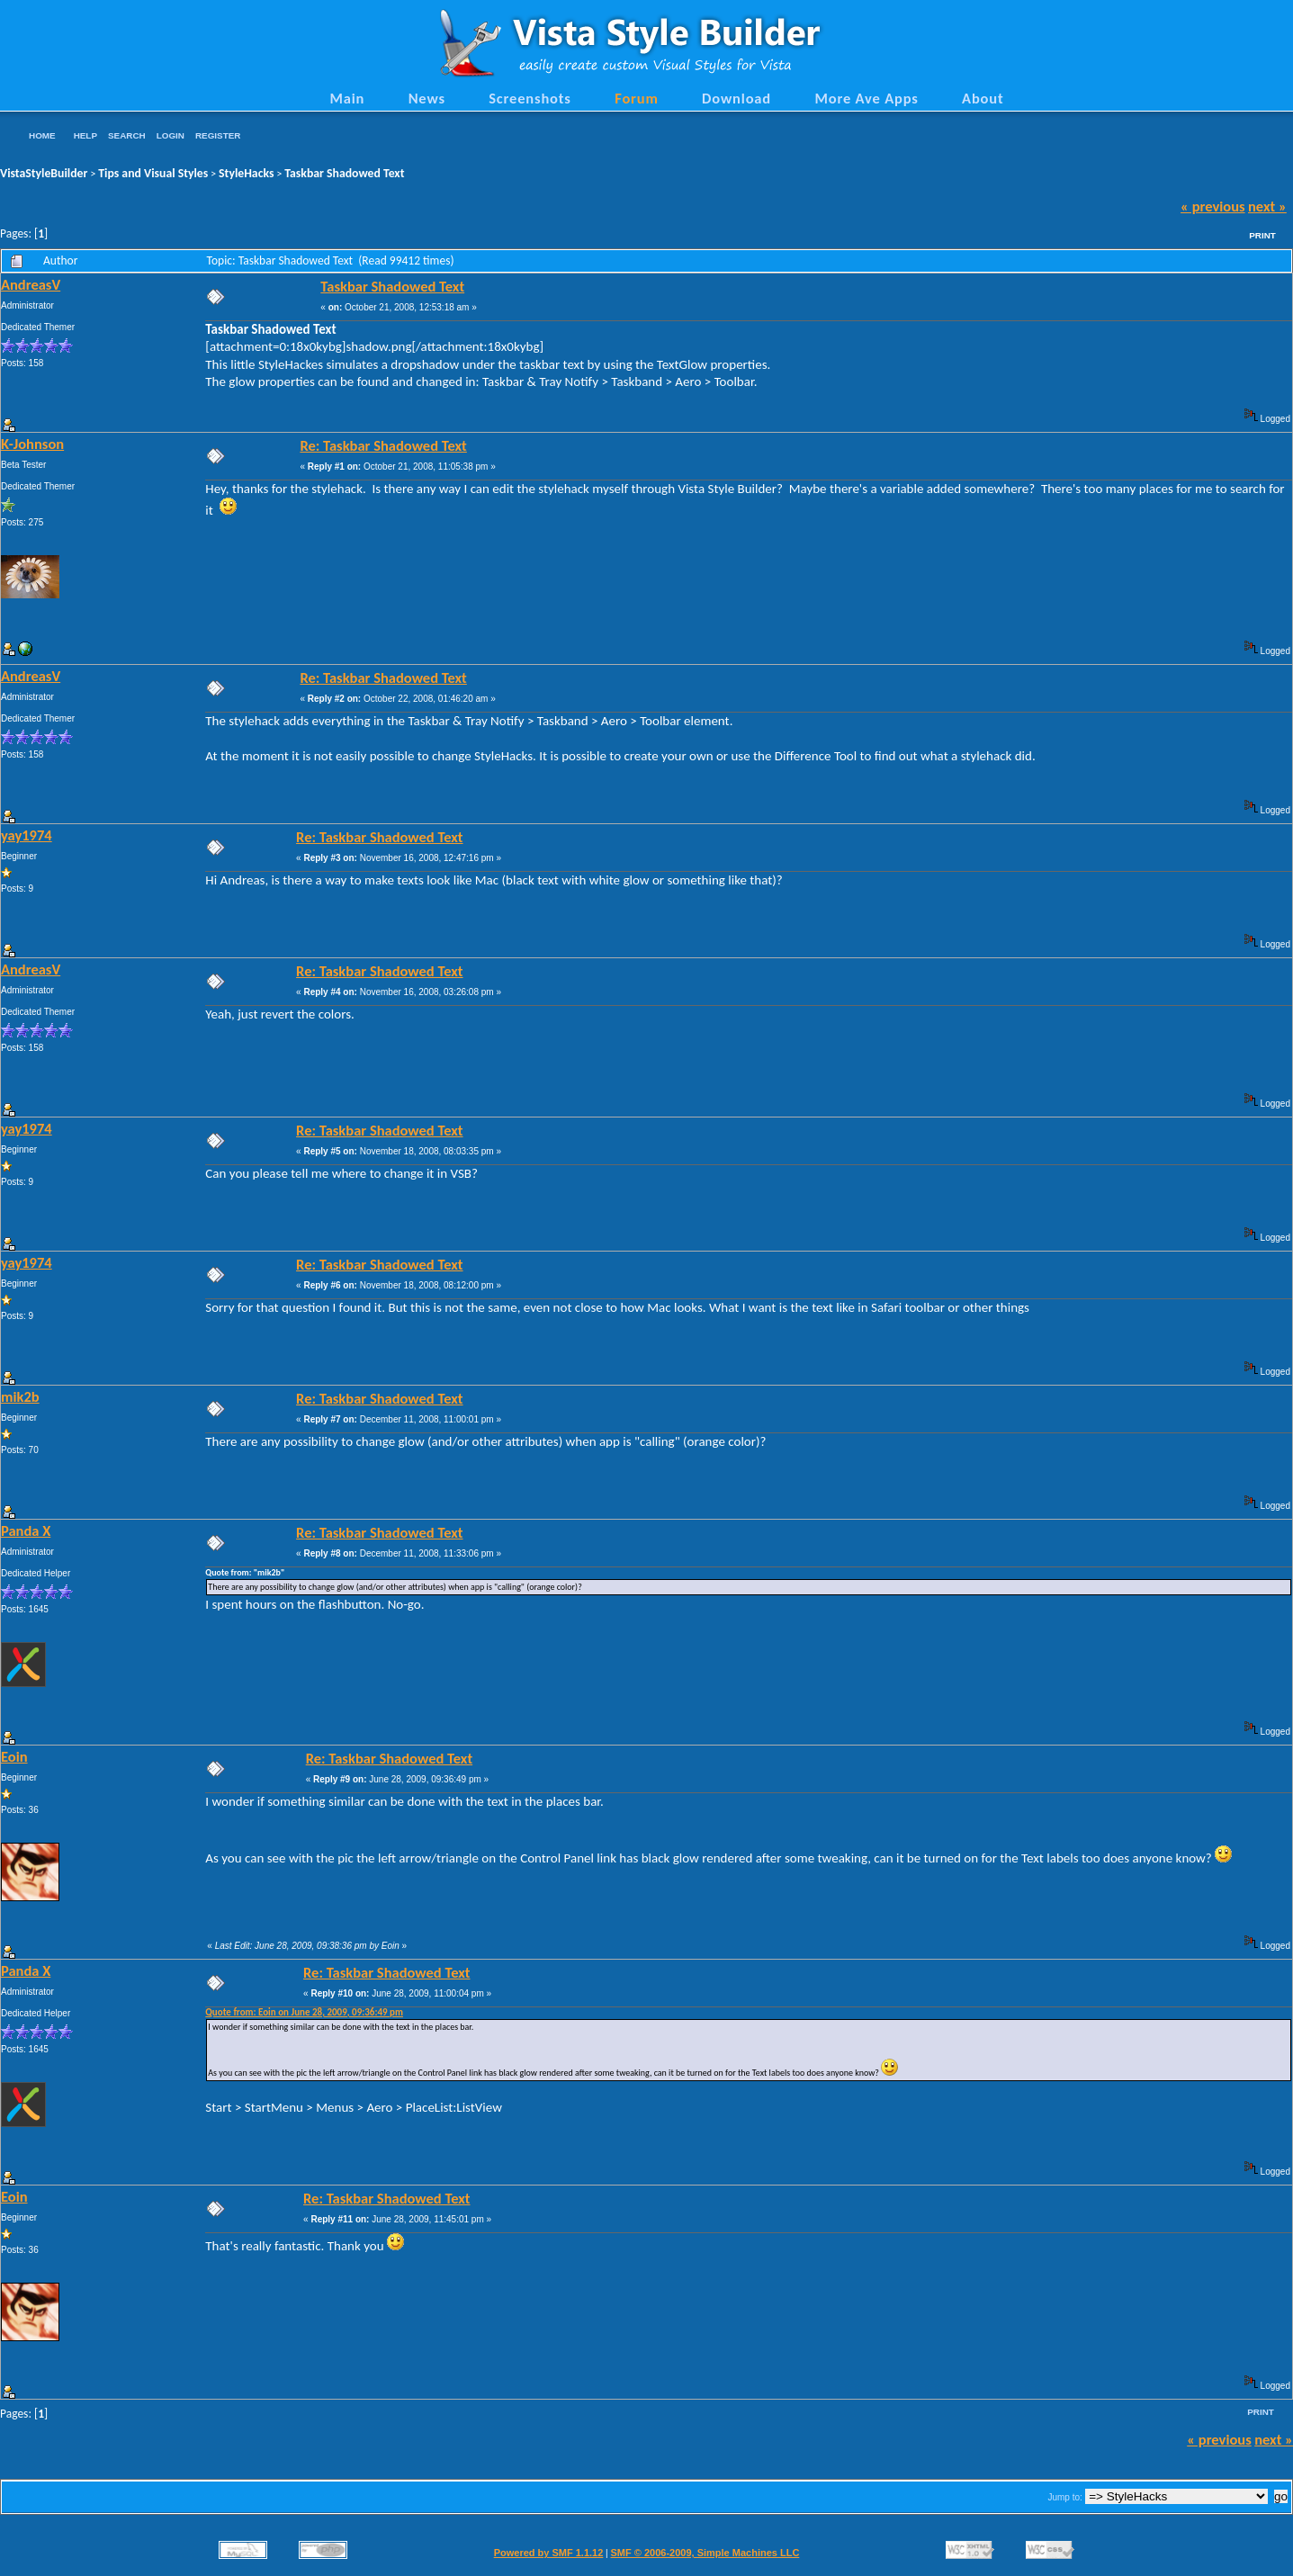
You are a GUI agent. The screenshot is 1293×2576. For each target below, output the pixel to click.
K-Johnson (32, 444)
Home (42, 135)
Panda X (25, 1530)
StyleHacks (246, 173)
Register (217, 135)
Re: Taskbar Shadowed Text (383, 445)
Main (346, 98)
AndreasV (30, 284)
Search (127, 135)
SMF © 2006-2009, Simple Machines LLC (704, 2552)
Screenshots (530, 98)
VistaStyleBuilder (43, 173)
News (427, 98)
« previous (1213, 206)
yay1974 (26, 835)
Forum (637, 98)
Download (736, 98)
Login (170, 135)
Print (1262, 235)
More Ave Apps (866, 98)
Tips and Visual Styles (153, 173)
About (982, 98)
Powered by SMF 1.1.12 (549, 2552)
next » (1267, 206)
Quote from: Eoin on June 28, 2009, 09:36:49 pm (304, 2012)
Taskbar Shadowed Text (344, 173)
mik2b (20, 1396)
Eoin (14, 1756)
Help (85, 135)
